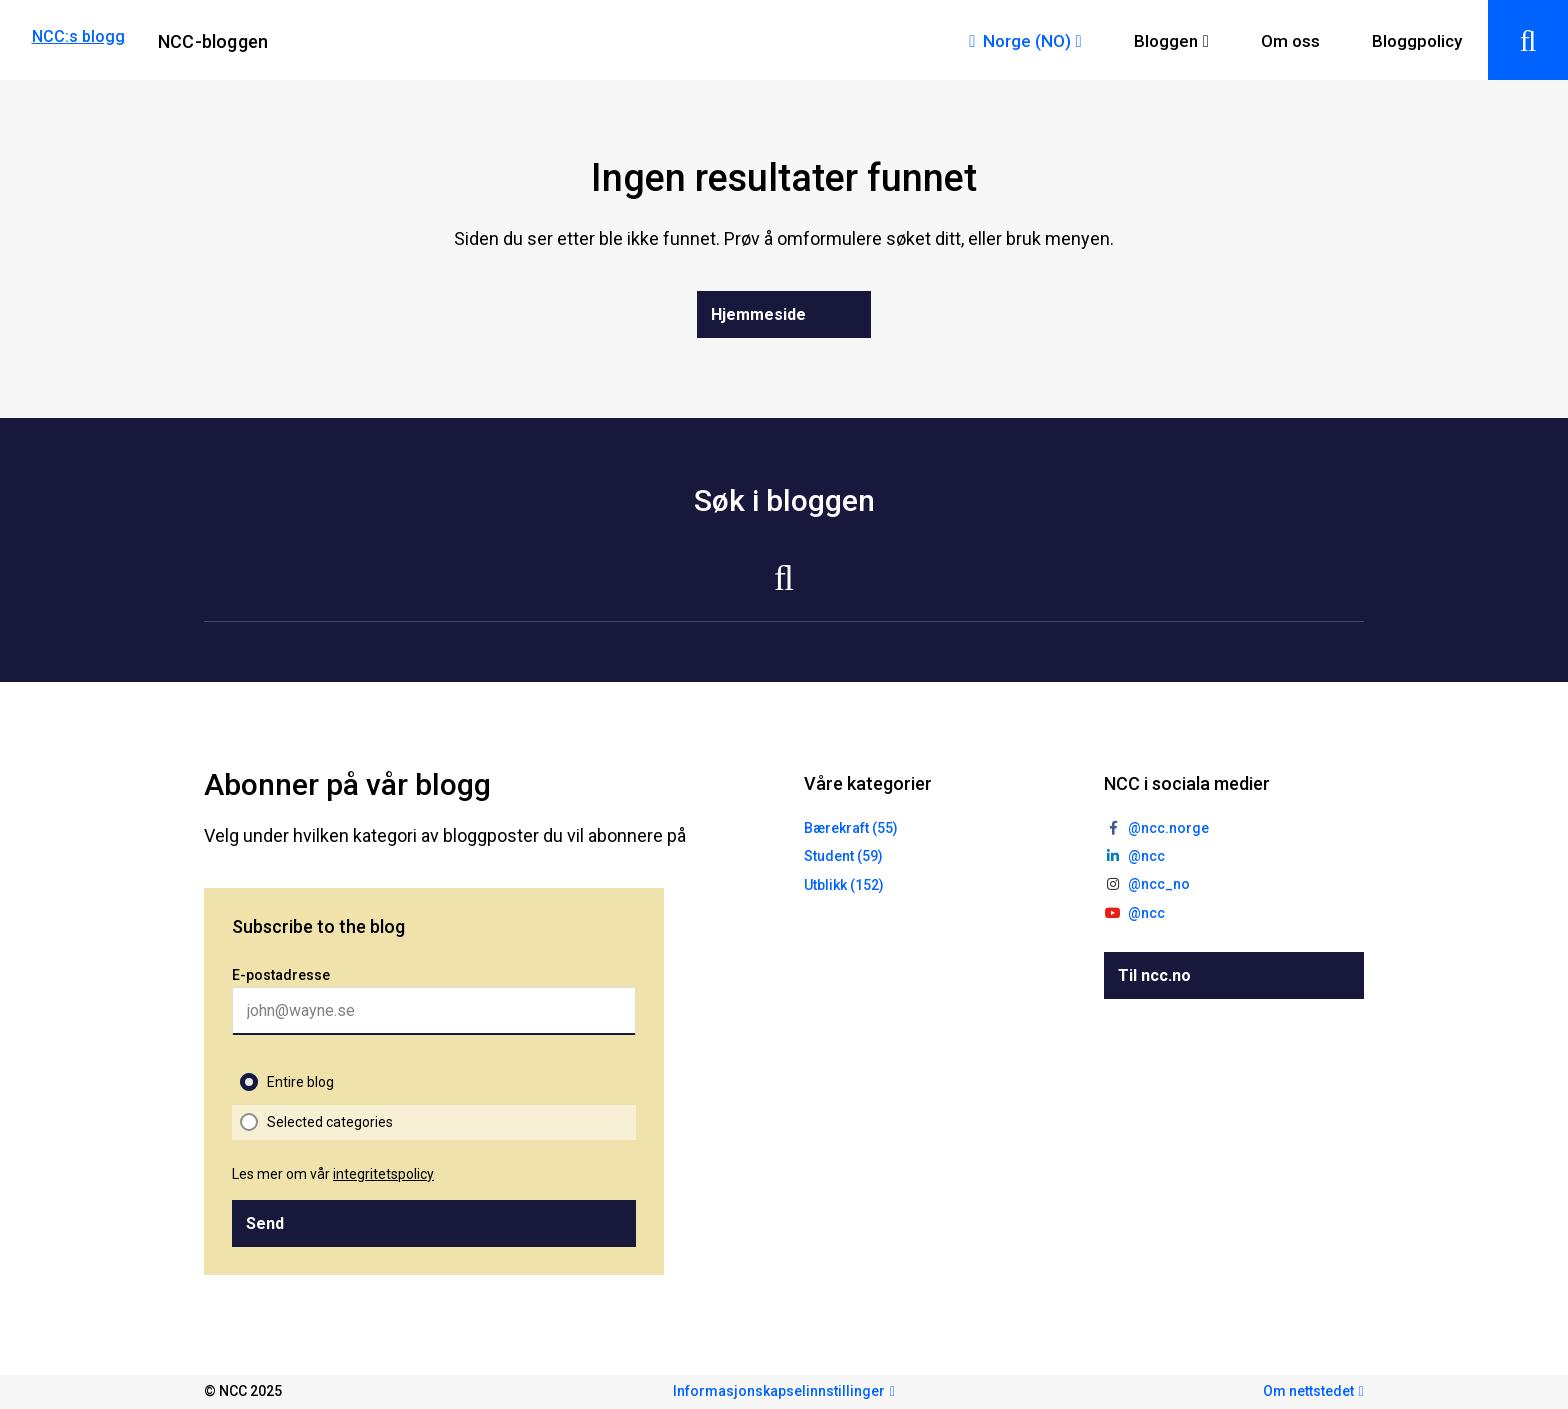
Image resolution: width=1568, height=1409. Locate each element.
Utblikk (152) (844, 885)
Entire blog (300, 1082)
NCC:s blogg (78, 36)
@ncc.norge (1168, 828)
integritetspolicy (383, 1174)
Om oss (1290, 41)
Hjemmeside (758, 314)
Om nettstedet (1308, 1391)
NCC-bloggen (213, 41)
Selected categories (330, 1122)
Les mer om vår (333, 1174)
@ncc (1146, 856)
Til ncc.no (1154, 975)
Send (265, 1223)
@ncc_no (1159, 884)
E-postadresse (281, 975)
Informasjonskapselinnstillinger (779, 1391)
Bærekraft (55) (851, 828)
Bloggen (1166, 41)
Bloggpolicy (1417, 41)
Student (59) (843, 856)
